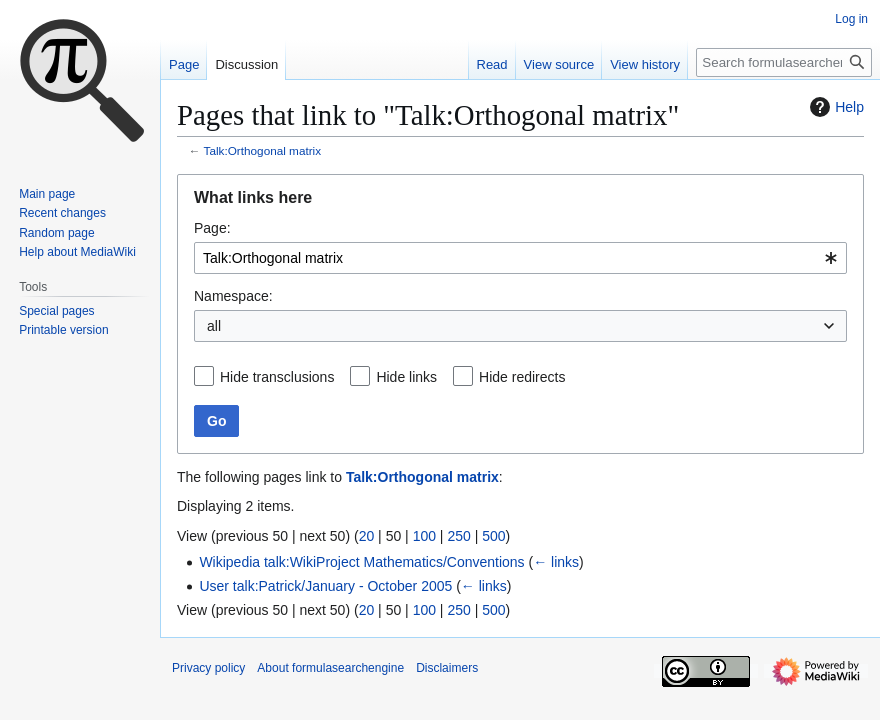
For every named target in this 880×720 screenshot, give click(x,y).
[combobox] (520, 258)
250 (458, 536)
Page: (212, 228)
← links (556, 562)
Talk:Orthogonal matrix (263, 150)
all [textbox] (214, 326)
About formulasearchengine (330, 668)
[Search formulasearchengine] (784, 62)
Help (834, 107)
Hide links (406, 377)
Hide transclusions (277, 377)
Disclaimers (447, 668)
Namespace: (233, 296)
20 (367, 536)
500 (493, 536)
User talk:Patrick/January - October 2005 (325, 586)
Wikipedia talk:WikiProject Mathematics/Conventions (361, 562)
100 (424, 536)
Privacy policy (208, 668)
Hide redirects (522, 377)
